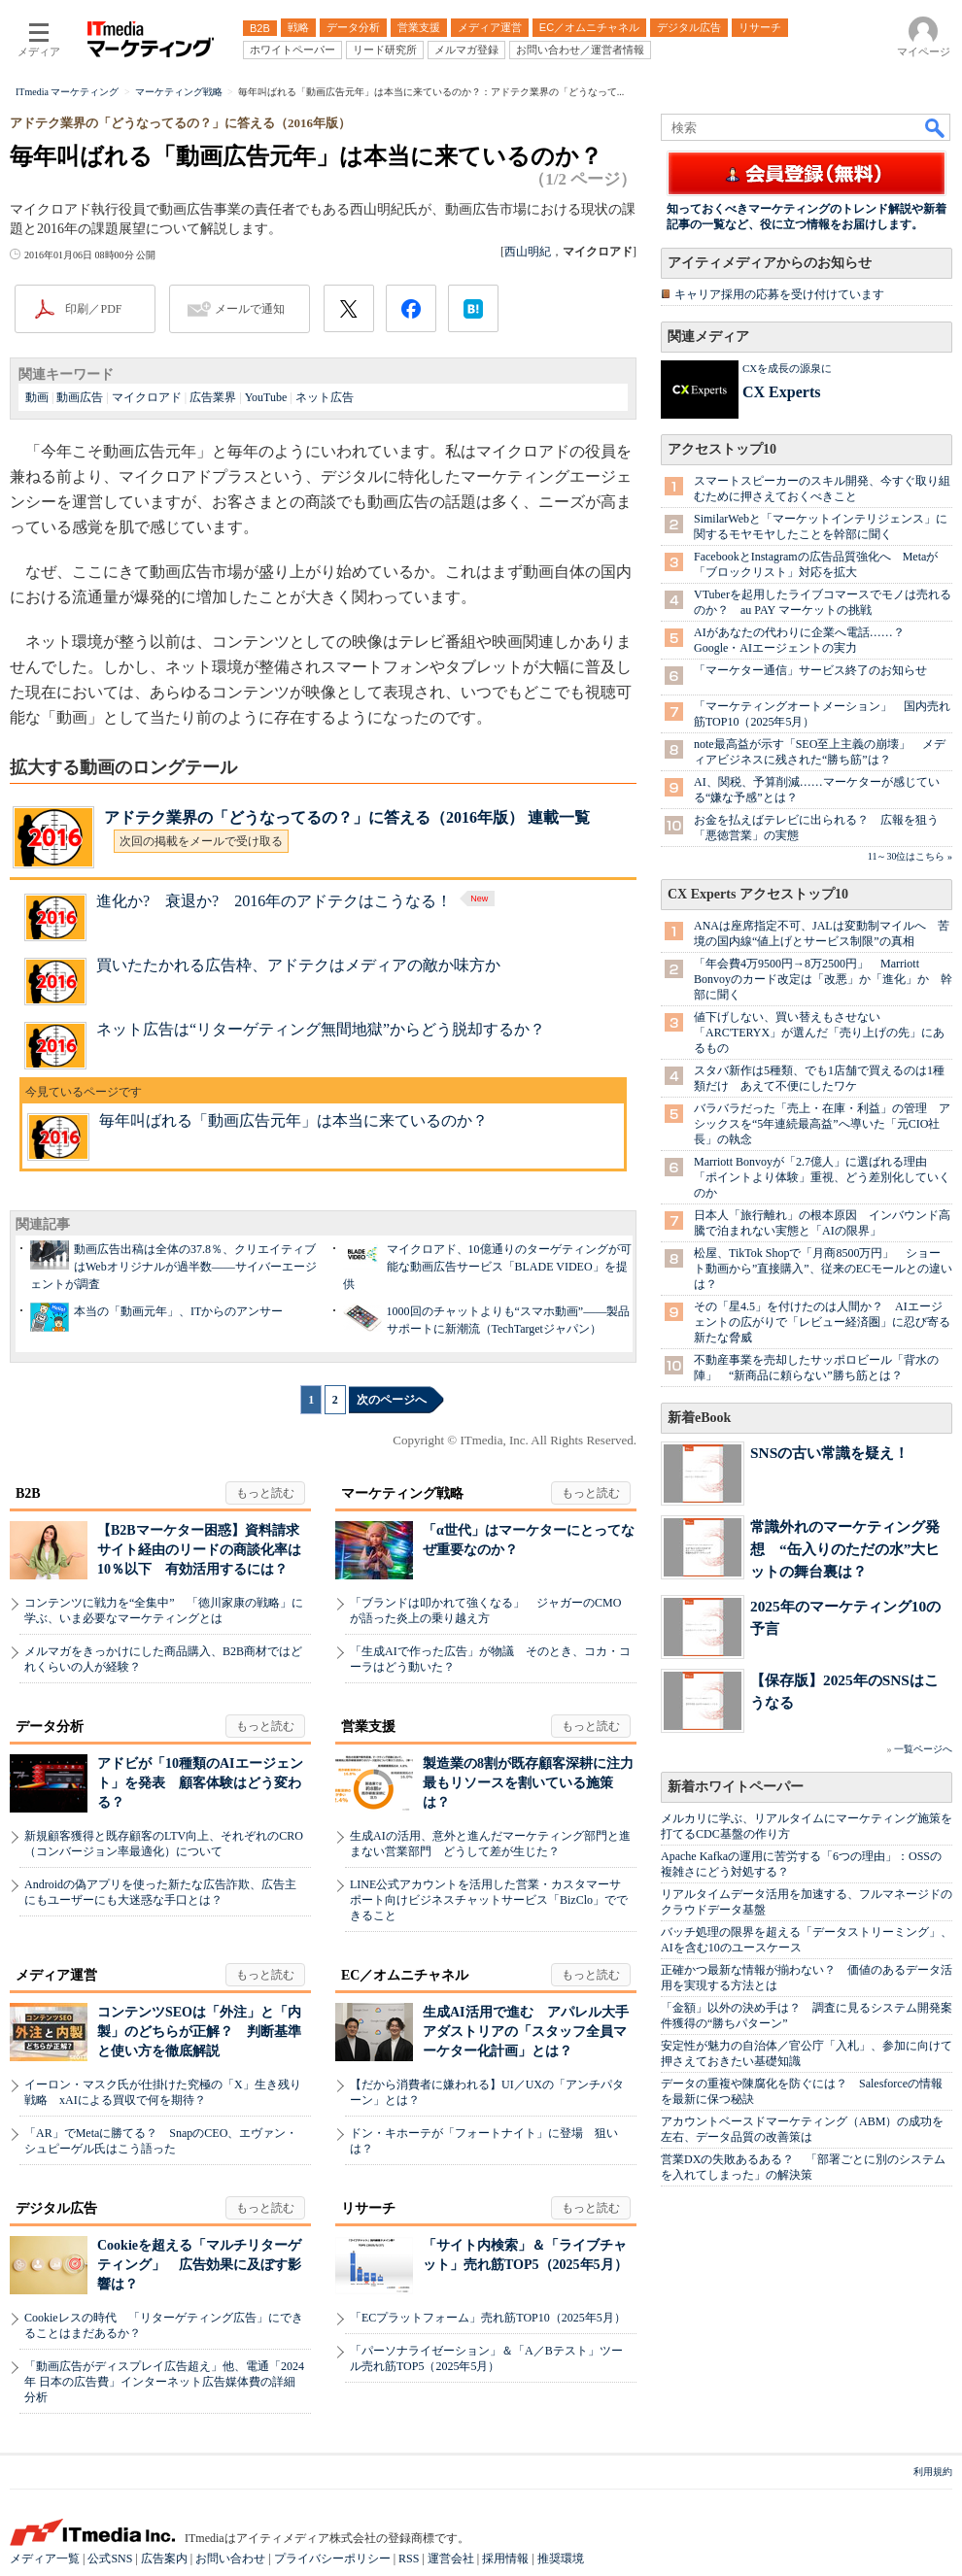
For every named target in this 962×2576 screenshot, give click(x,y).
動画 (37, 397)
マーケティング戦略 (402, 1493)
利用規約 (932, 2471)
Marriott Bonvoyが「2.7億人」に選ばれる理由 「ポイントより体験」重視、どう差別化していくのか (822, 1177)
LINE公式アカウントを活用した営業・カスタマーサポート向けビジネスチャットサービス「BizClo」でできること (489, 1900)
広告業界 (212, 397)
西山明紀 (527, 251)
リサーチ (368, 2208)
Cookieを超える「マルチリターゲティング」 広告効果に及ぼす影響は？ (199, 2264)
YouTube (266, 397)
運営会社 (451, 2558)
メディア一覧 (45, 2558)
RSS (408, 2558)
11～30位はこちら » (910, 856)
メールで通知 (250, 309)
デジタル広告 (56, 2208)
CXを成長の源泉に (787, 368)
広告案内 (164, 2558)
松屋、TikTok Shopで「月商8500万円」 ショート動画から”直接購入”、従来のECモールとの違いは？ (823, 1268)
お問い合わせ (230, 2558)
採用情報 (505, 2558)
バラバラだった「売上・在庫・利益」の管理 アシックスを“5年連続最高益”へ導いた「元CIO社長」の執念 (822, 1124)
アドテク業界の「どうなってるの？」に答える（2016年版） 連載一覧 (347, 817)
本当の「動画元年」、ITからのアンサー (178, 1311)
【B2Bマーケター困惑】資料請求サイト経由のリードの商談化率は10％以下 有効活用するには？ (199, 1549)
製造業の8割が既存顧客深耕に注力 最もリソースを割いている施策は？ (535, 1783)
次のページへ (392, 1400)
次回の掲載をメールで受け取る (201, 841)
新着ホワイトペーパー (736, 1786)
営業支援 (368, 1726)
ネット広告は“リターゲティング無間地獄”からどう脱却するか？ (320, 1029)
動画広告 (79, 397)
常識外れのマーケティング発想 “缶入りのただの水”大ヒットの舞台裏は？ (845, 1548)
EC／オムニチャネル (404, 1975)
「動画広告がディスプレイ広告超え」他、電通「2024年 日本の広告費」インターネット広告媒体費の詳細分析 (164, 2381)
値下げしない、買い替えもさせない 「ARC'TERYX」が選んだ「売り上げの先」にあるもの (819, 1032)
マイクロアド (147, 397)
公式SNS (109, 2558)
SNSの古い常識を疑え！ (829, 1452)
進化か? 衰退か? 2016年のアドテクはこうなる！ (297, 901)
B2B (28, 1493)
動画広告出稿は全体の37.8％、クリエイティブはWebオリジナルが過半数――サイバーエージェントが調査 (173, 1266)
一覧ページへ (923, 1749)
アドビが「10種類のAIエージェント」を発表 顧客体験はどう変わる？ (200, 1783)
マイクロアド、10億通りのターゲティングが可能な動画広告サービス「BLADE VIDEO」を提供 (487, 1266)
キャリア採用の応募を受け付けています (779, 294)
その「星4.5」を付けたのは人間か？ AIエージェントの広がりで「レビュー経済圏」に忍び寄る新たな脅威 (822, 1322)
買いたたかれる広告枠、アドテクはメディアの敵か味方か (298, 965)
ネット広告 (324, 397)
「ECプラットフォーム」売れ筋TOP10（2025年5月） (488, 2317)
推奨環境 (560, 2558)
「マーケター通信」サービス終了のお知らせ (810, 670)
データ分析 (50, 1726)
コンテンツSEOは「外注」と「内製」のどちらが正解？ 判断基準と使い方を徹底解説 (199, 2031)
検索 (935, 127)
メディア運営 (56, 1975)
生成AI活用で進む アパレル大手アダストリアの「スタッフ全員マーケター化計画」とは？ (526, 2031)
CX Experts (781, 392)
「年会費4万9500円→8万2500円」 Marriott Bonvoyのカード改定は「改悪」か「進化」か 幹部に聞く (823, 979)
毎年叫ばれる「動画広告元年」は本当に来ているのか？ (293, 1120)
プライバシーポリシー (332, 2558)
